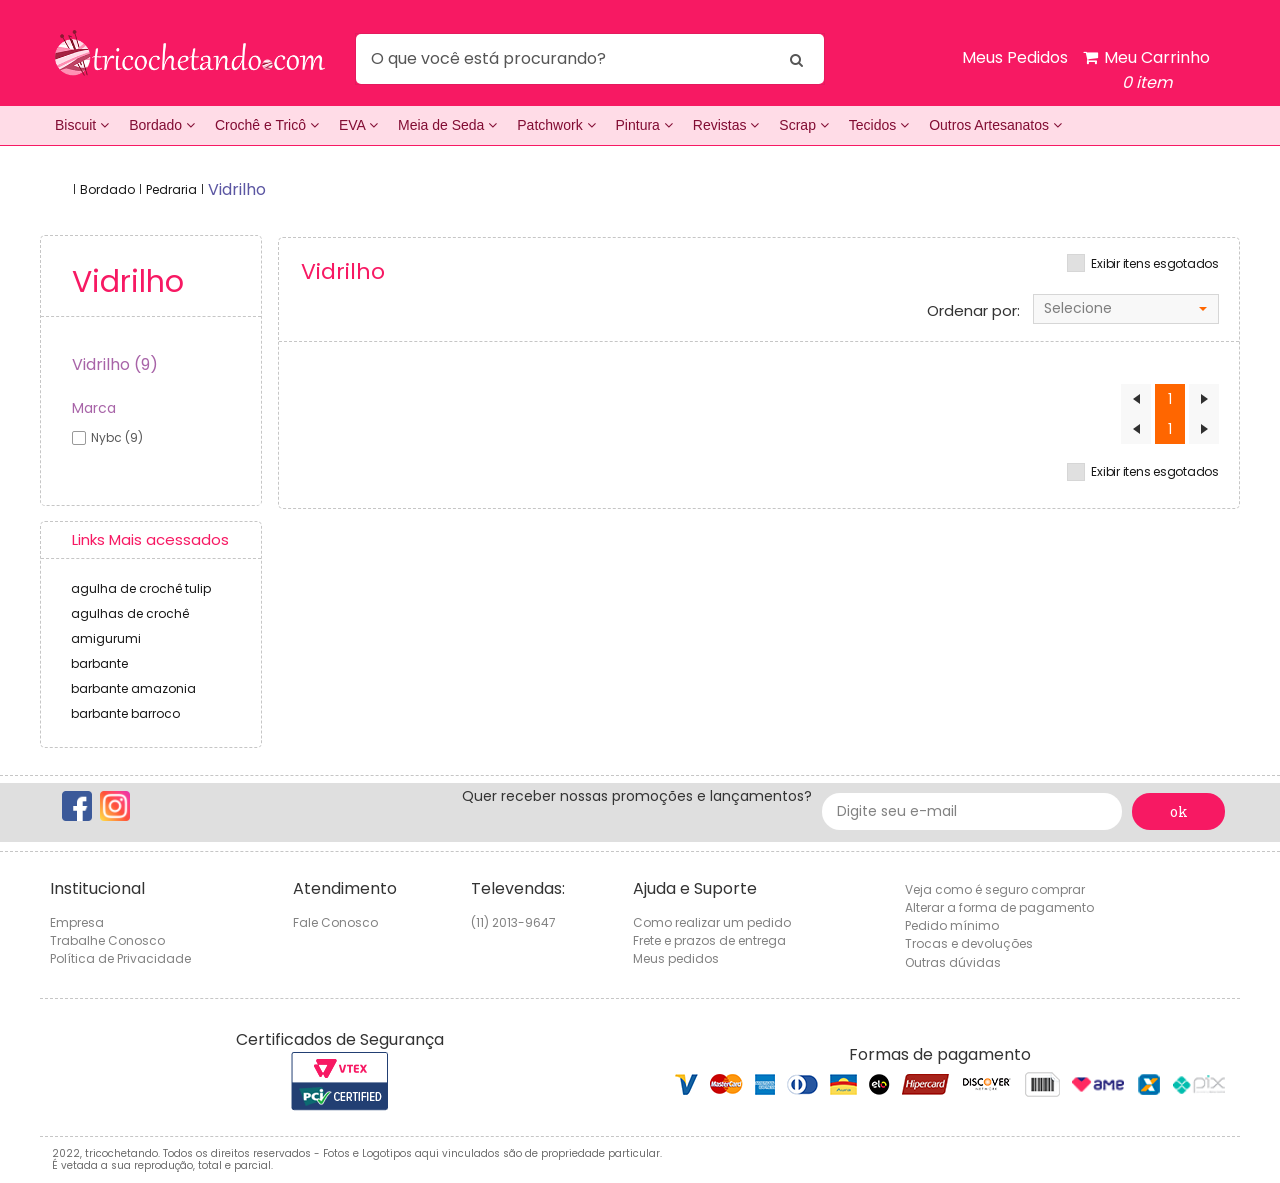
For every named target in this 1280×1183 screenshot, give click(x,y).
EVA (358, 125)
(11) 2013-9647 (513, 922)
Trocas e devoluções (969, 943)
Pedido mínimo (952, 925)
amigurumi (106, 638)
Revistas (726, 125)
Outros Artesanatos (995, 125)
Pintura (644, 125)
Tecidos (879, 125)
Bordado (162, 125)
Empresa (77, 922)
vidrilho (237, 189)
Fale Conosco (335, 922)
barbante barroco (125, 713)
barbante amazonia (133, 688)
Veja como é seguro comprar (995, 889)
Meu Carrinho (1146, 70)
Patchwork (556, 125)
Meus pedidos (676, 958)
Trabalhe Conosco (107, 940)
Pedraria (171, 189)
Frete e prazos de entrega (709, 940)
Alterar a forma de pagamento (999, 907)
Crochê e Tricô (267, 125)
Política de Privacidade (120, 958)
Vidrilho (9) (115, 364)
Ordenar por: (973, 311)
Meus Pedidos (1015, 57)
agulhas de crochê (130, 613)
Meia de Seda (447, 125)
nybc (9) (117, 437)
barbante (99, 663)
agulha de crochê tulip (141, 588)
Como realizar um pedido (712, 922)
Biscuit (82, 125)
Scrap (803, 125)
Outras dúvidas (953, 962)
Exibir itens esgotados (1155, 264)
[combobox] (1126, 309)
